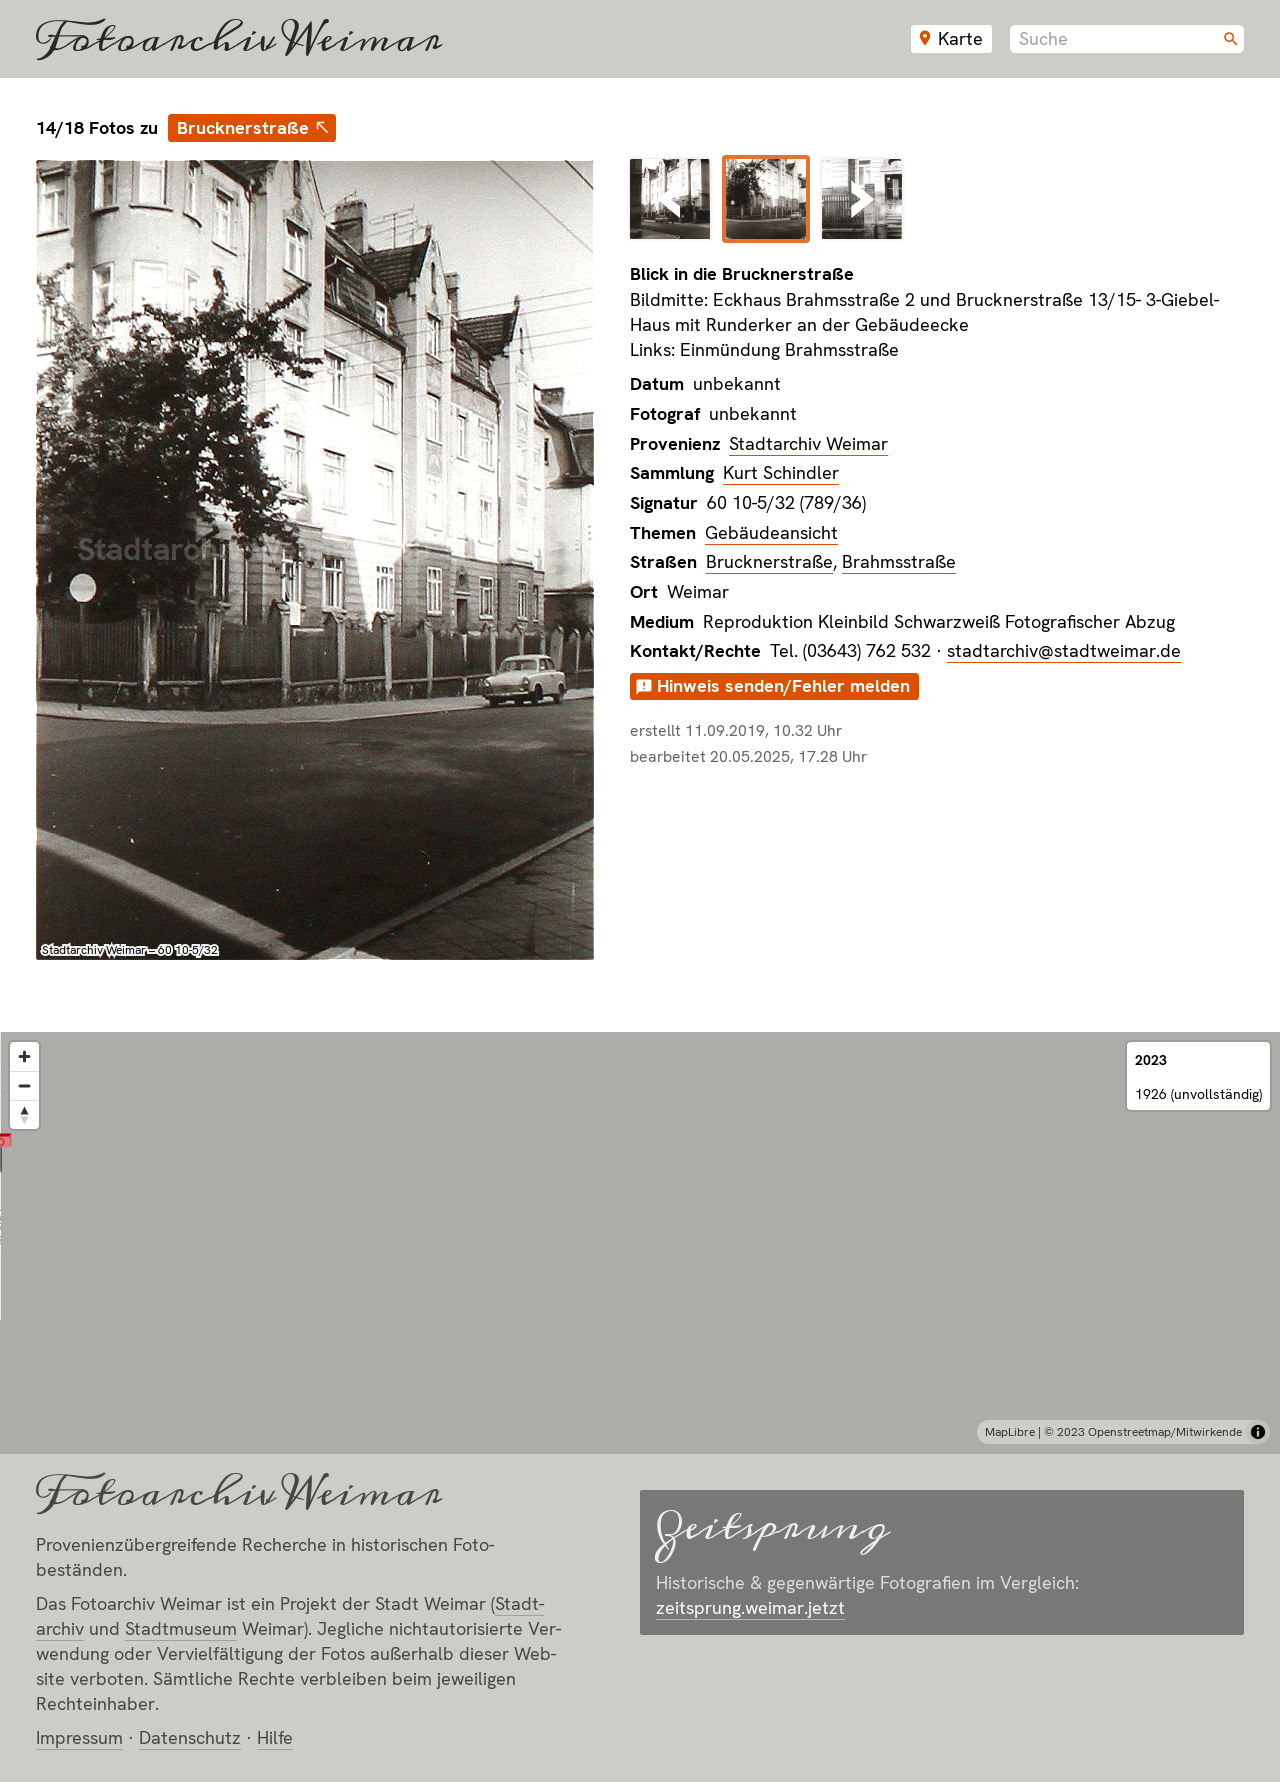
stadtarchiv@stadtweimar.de (1064, 650)
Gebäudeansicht (771, 532)
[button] (640, 1218)
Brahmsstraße (899, 561)
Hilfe (275, 1737)
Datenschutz (190, 1737)
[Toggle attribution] (1258, 1432)
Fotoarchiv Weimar (239, 39)
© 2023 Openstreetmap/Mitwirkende (1143, 1432)
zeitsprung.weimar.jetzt (750, 1607)
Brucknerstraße (243, 127)
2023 (1151, 1060)
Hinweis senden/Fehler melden (783, 685)
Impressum (79, 1737)
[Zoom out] (24, 1085)
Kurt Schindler (781, 472)
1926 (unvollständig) (1198, 1094)
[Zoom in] (24, 1056)
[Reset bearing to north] (24, 1114)
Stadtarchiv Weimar (808, 443)
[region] (640, 1243)
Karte (960, 38)
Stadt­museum (181, 1628)
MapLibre (1010, 1432)
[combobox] (1127, 39)
